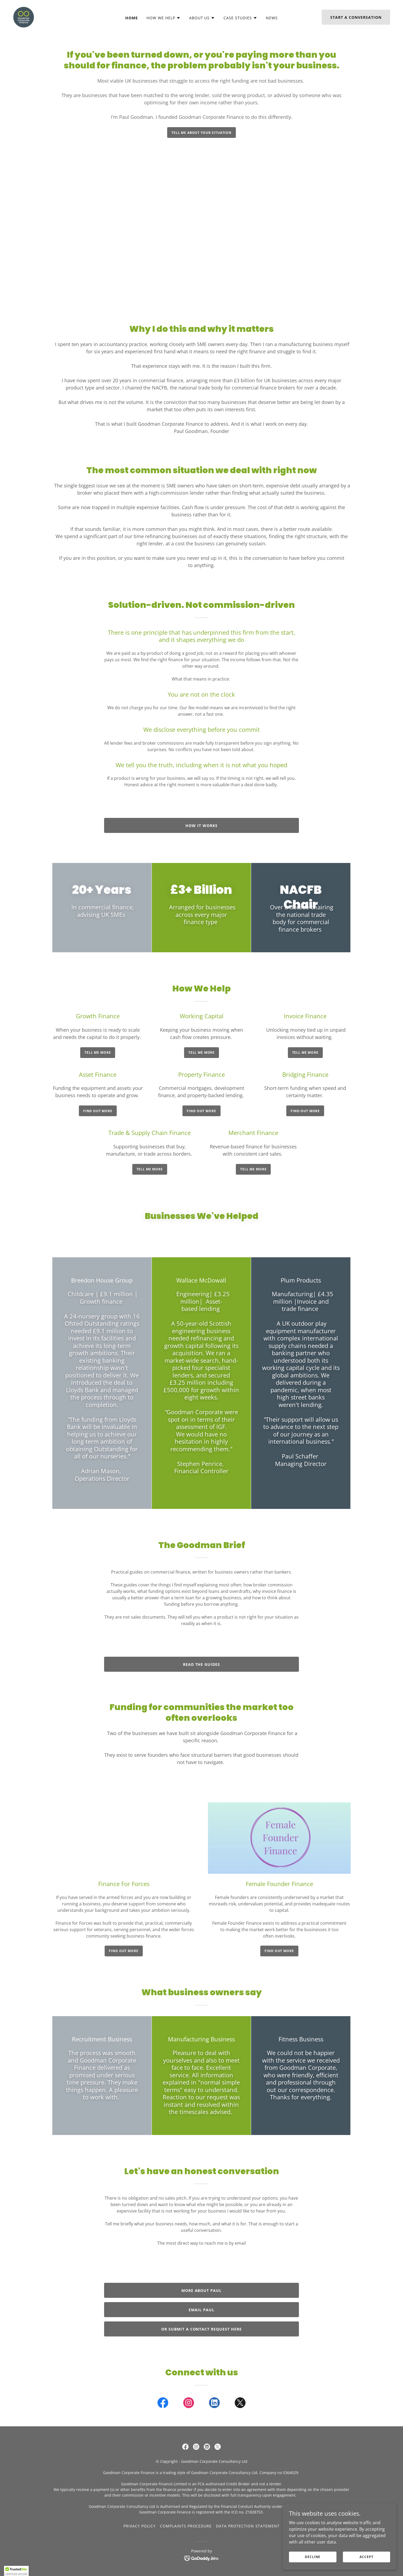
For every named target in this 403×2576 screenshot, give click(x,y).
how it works (201, 825)
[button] (163, 18)
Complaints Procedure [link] (186, 2526)
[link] (23, 17)
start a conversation (356, 17)
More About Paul (201, 2290)
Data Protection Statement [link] (248, 2526)
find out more (123, 1951)
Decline (317, 2557)
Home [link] (131, 17)
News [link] (272, 17)
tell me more (98, 1052)
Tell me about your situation (201, 132)
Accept (368, 2557)
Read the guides (201, 1664)
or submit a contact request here (201, 2329)
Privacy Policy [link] (139, 2526)
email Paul (201, 2309)
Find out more (97, 1111)
